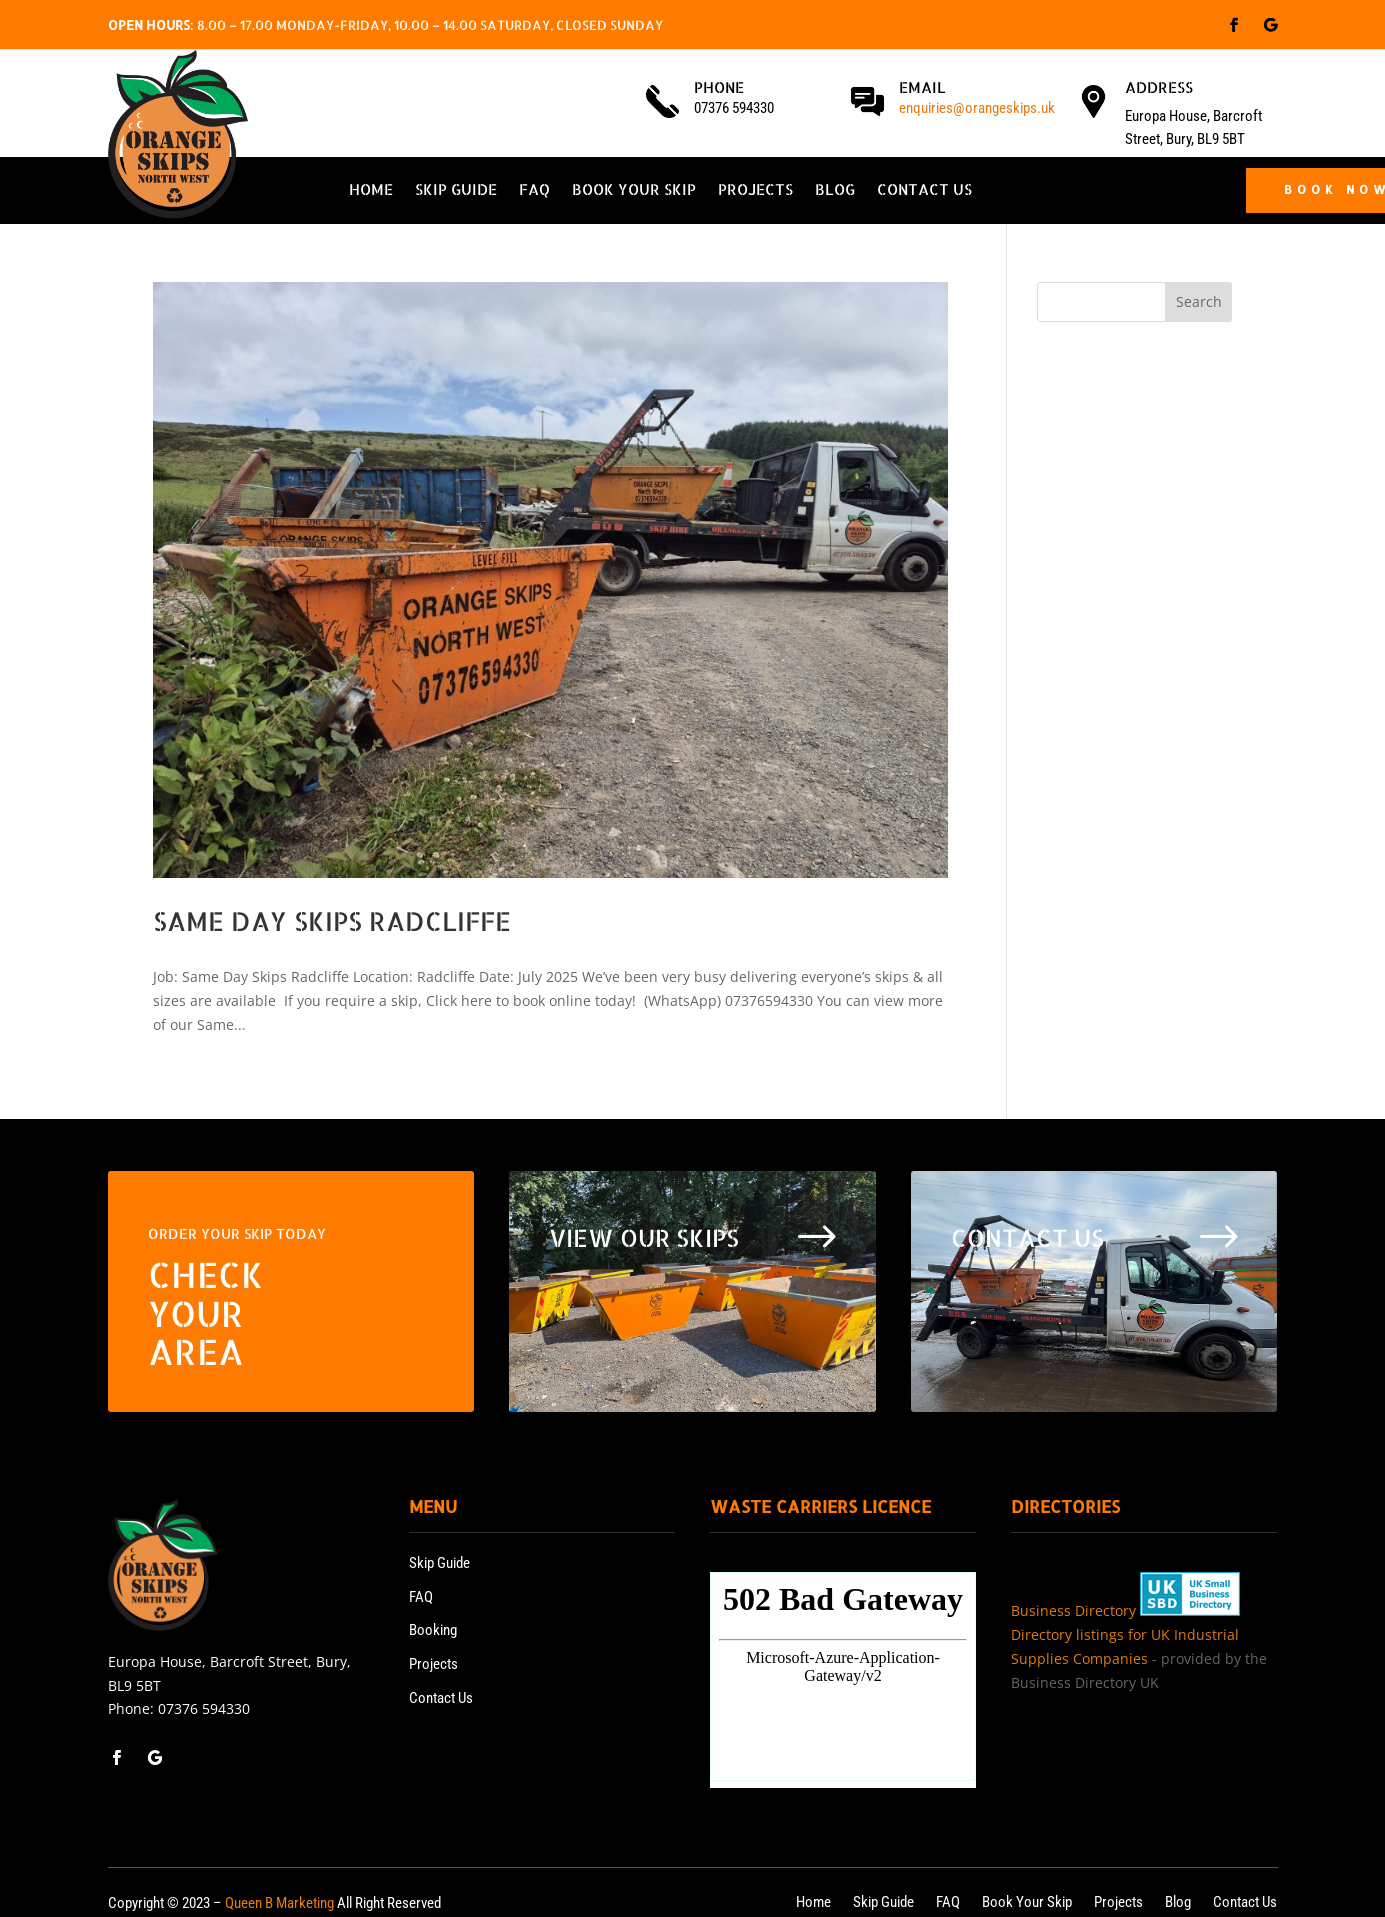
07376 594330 (204, 1708)
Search (1199, 301)
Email (922, 87)
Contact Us (924, 191)
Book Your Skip (634, 191)
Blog (835, 191)
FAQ (534, 191)
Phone (719, 87)
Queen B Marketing (279, 1903)
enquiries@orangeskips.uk (977, 108)
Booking (433, 1630)
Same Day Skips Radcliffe (332, 920)
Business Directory (1073, 1610)
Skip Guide (456, 191)
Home (371, 191)
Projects (755, 191)
